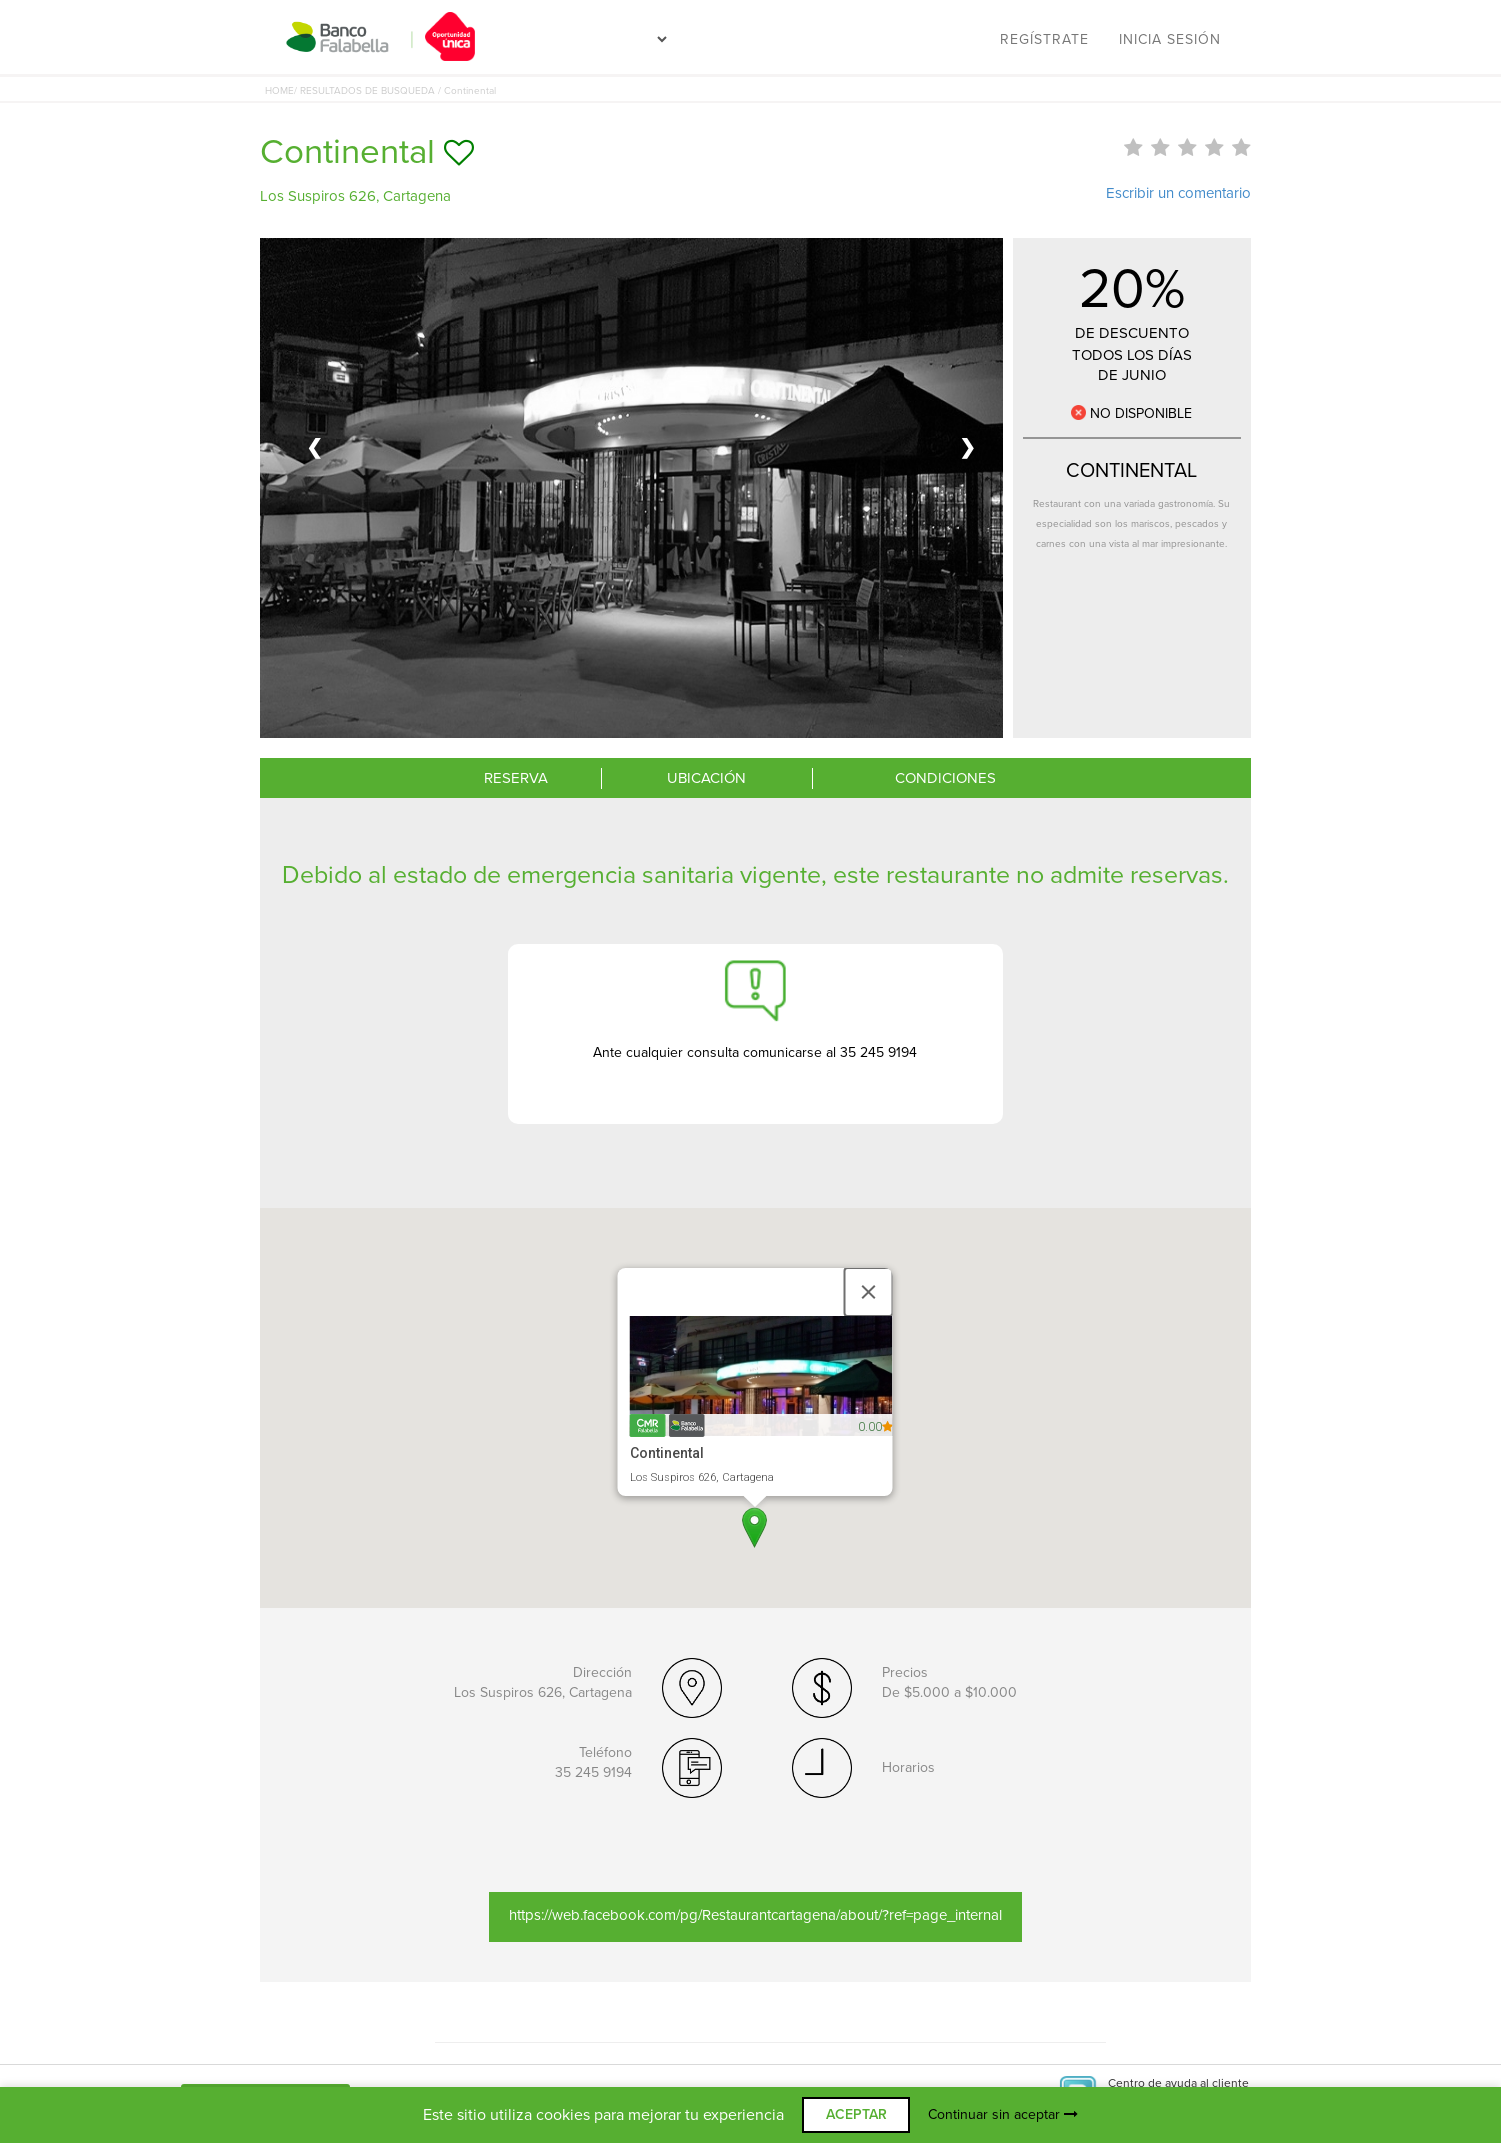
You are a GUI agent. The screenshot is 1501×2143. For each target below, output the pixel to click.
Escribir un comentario (1178, 193)
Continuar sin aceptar (1003, 2114)
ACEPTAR (856, 2114)
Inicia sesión (1170, 39)
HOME (279, 91)
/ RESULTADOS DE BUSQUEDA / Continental (395, 91)
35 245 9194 (593, 1772)
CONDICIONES (945, 778)
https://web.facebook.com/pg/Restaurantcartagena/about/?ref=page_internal (755, 1915)
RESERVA (516, 778)
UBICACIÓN (706, 778)
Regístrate (1044, 39)
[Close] (869, 1292)
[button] (754, 1527)
